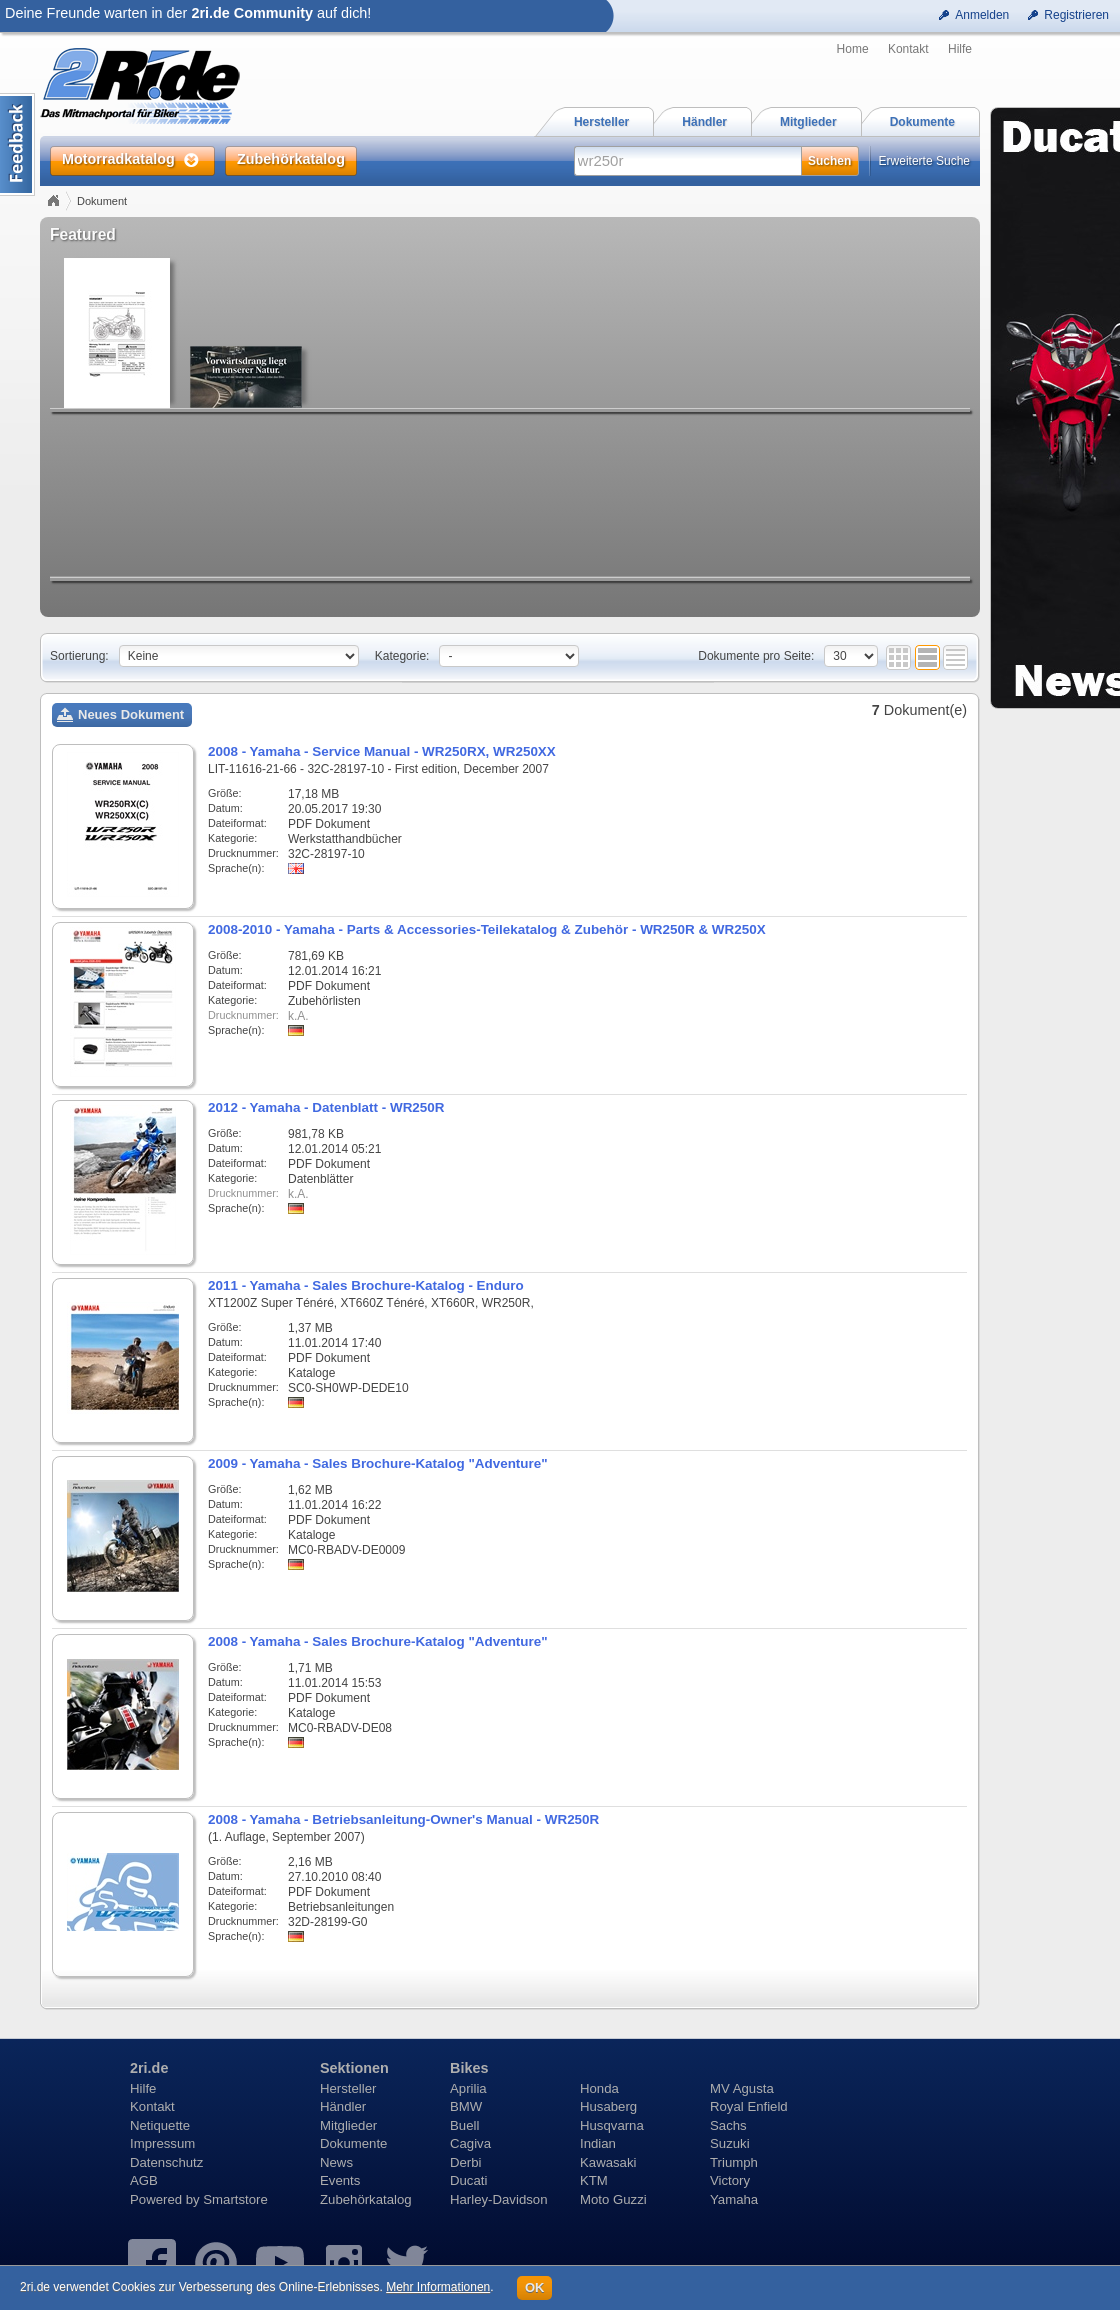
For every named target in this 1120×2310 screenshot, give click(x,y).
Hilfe (960, 49)
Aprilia (468, 2088)
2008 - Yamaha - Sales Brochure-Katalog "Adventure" (378, 1641)
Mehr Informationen (438, 2287)
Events (340, 2180)
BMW (466, 2106)
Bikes (469, 2068)
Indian (598, 2143)
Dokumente (353, 2143)
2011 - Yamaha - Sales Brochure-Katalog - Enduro (366, 1285)
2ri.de (149, 2068)
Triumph (734, 2162)
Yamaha (734, 2199)
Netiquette (160, 2125)
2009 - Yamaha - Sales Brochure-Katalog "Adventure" (378, 1463)
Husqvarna (612, 2125)
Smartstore (235, 2199)
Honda (599, 2088)
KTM (594, 2180)
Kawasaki (608, 2162)
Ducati (468, 2180)
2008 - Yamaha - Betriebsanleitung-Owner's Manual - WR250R (403, 1819)
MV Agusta (742, 2088)
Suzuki (730, 2143)
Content (17, 144)
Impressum (162, 2143)
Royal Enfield (749, 2106)
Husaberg (608, 2106)
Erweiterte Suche (924, 161)
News (336, 2162)
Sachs (728, 2125)
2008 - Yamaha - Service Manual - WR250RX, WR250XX (382, 751)
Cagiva (470, 2143)
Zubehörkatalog (366, 2199)
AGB (144, 2180)
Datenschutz (166, 2162)
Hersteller (348, 2088)
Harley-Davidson (498, 2199)
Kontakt (908, 49)
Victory (730, 2180)
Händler (343, 2106)
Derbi (466, 2162)
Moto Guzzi (613, 2199)
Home (853, 49)
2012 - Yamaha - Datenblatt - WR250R (326, 1107)
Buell (464, 2125)
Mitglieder (348, 2125)
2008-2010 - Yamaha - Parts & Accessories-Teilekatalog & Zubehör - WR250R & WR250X (487, 929)
